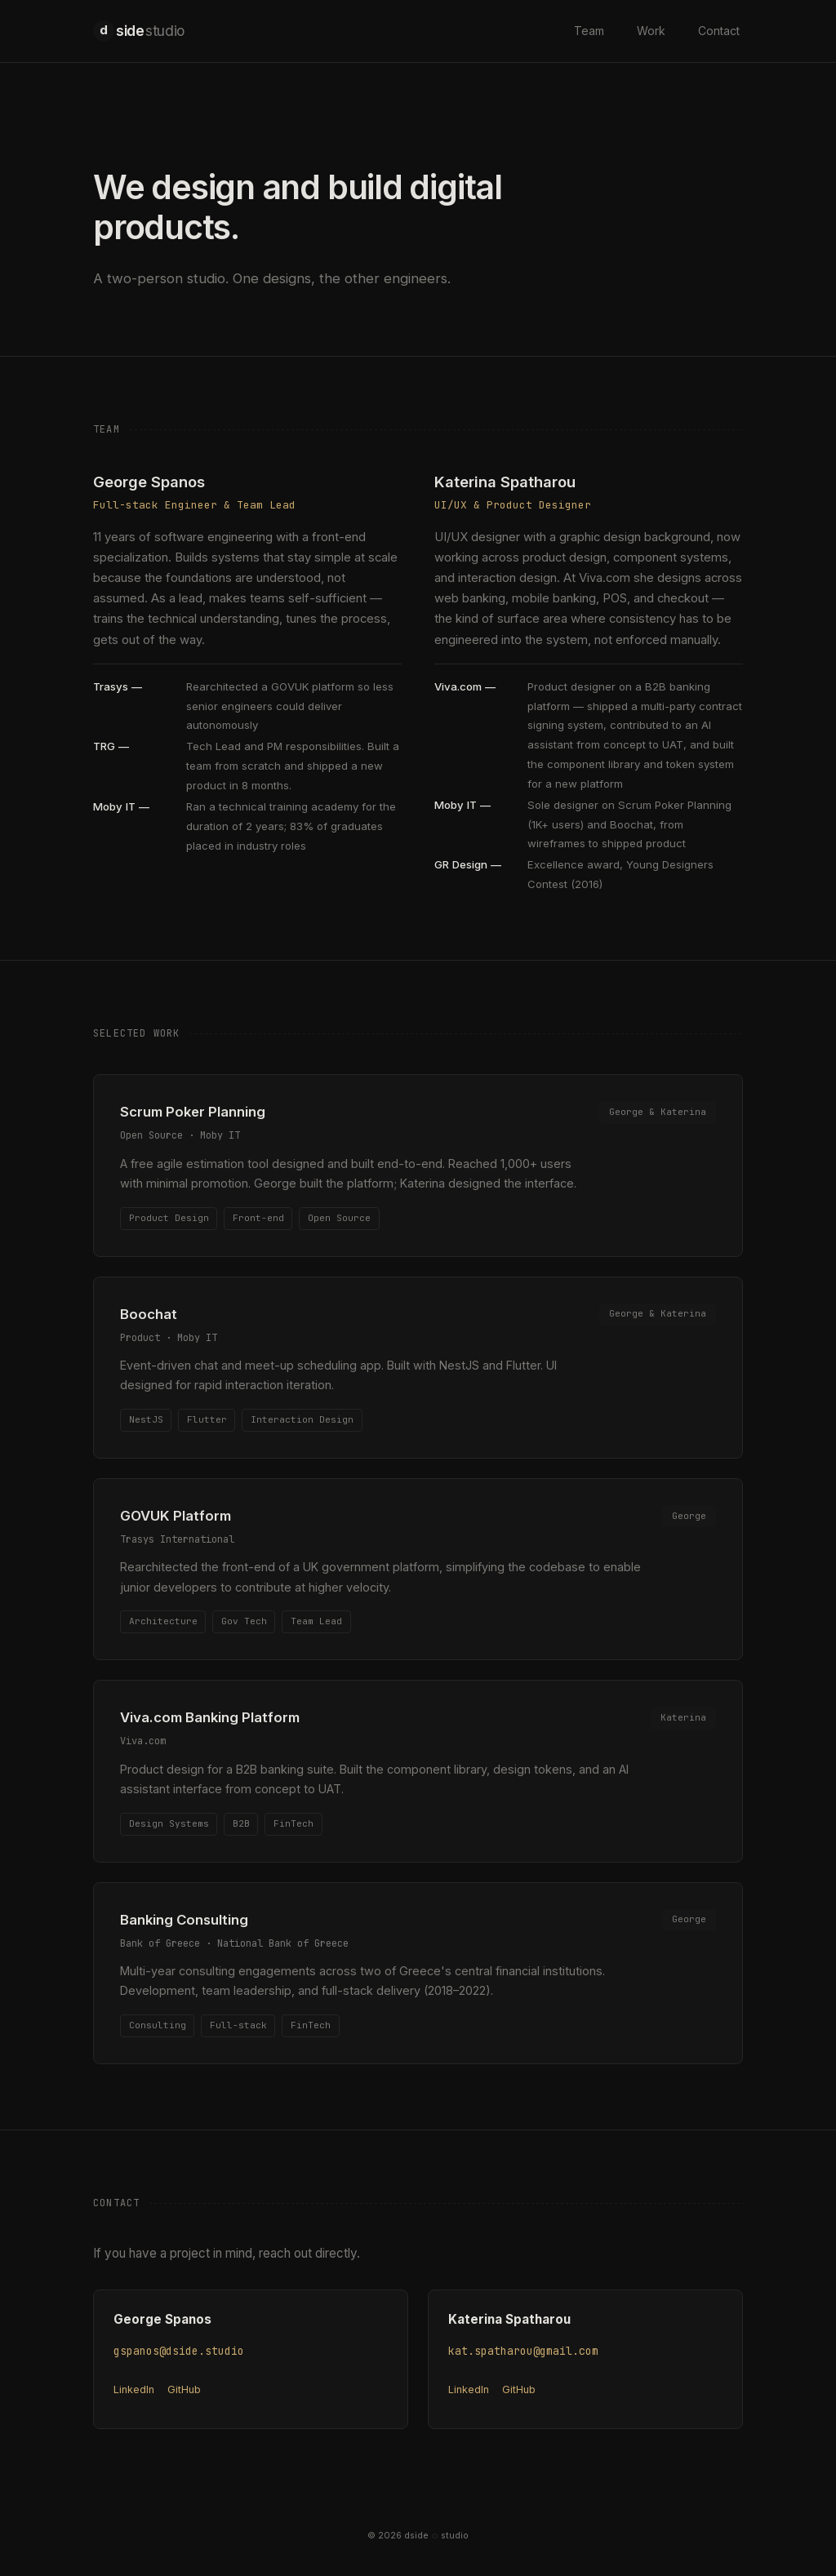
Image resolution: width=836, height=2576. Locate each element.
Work (651, 31)
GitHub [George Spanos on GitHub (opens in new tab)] (184, 2389)
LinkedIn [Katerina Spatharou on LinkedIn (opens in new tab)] (468, 2389)
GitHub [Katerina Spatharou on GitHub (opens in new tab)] (519, 2389)
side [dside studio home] (139, 31)
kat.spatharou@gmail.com (523, 2351)
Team (589, 31)
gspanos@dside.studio (178, 2351)
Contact (719, 31)
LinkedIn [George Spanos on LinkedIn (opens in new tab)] (133, 2389)
